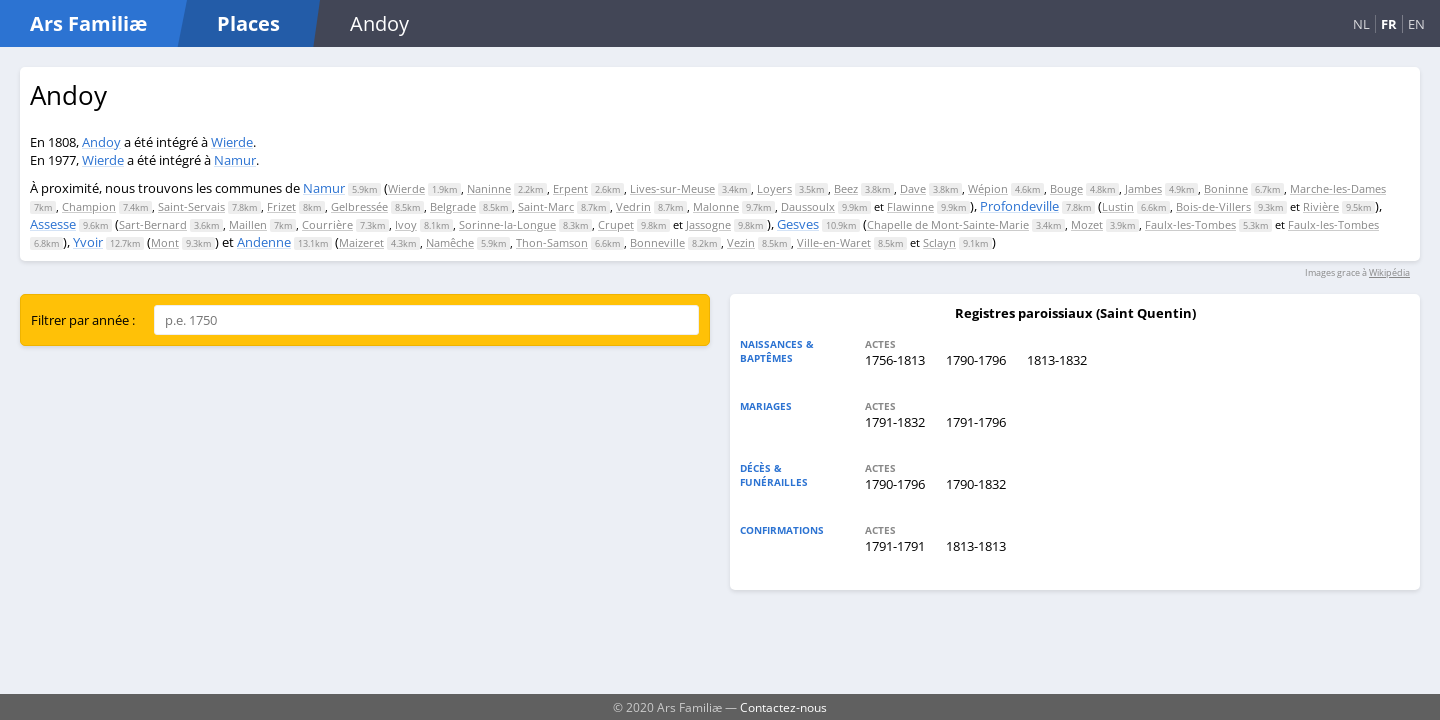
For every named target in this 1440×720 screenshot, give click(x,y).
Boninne (1226, 188)
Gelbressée (359, 206)
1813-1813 (976, 546)
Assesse (53, 224)
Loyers (774, 188)
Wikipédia (1389, 272)
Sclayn (939, 242)
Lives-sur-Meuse (672, 188)
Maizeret (361, 242)
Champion (89, 206)
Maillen (248, 224)
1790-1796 (976, 360)
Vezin (741, 242)
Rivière (1321, 206)
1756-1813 (895, 360)
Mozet (1087, 224)
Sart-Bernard (153, 224)
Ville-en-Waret (834, 242)
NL (1361, 24)
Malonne (716, 206)
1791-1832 (895, 422)
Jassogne (708, 224)
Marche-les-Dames (1338, 188)
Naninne (489, 188)
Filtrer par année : (83, 320)
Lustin (1118, 206)
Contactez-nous (783, 707)
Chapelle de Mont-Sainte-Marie (948, 224)
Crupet (616, 224)
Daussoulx (808, 206)
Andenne (264, 242)
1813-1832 (1057, 360)
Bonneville (657, 242)
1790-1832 (976, 484)
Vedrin (633, 206)
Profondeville (1019, 206)
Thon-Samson (552, 242)
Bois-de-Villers (1213, 206)
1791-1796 (976, 422)
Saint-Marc (546, 206)
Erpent (570, 188)
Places (248, 23)
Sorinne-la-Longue (507, 224)
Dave (913, 188)
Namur (235, 160)
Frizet (281, 206)
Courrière (327, 224)
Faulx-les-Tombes (1190, 224)
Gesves (798, 224)
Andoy (101, 142)
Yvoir (88, 242)
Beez (846, 188)
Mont (165, 242)
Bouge (1066, 188)
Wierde (232, 142)
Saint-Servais (191, 206)
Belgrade (453, 206)
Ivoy (406, 224)
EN (1416, 24)
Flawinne (910, 206)
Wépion (988, 188)
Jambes (1143, 188)
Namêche (450, 242)
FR (1389, 24)
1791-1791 (895, 546)
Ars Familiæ (88, 23)
